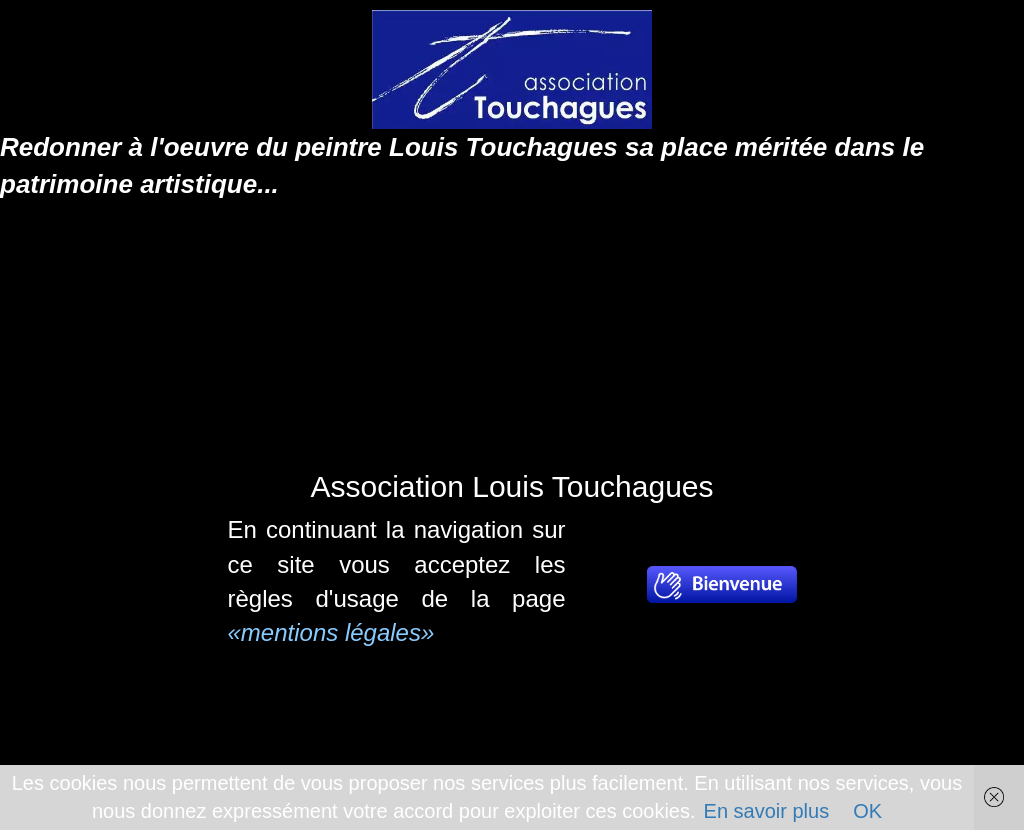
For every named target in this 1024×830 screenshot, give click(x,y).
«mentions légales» (331, 632)
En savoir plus (767, 811)
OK (867, 811)
